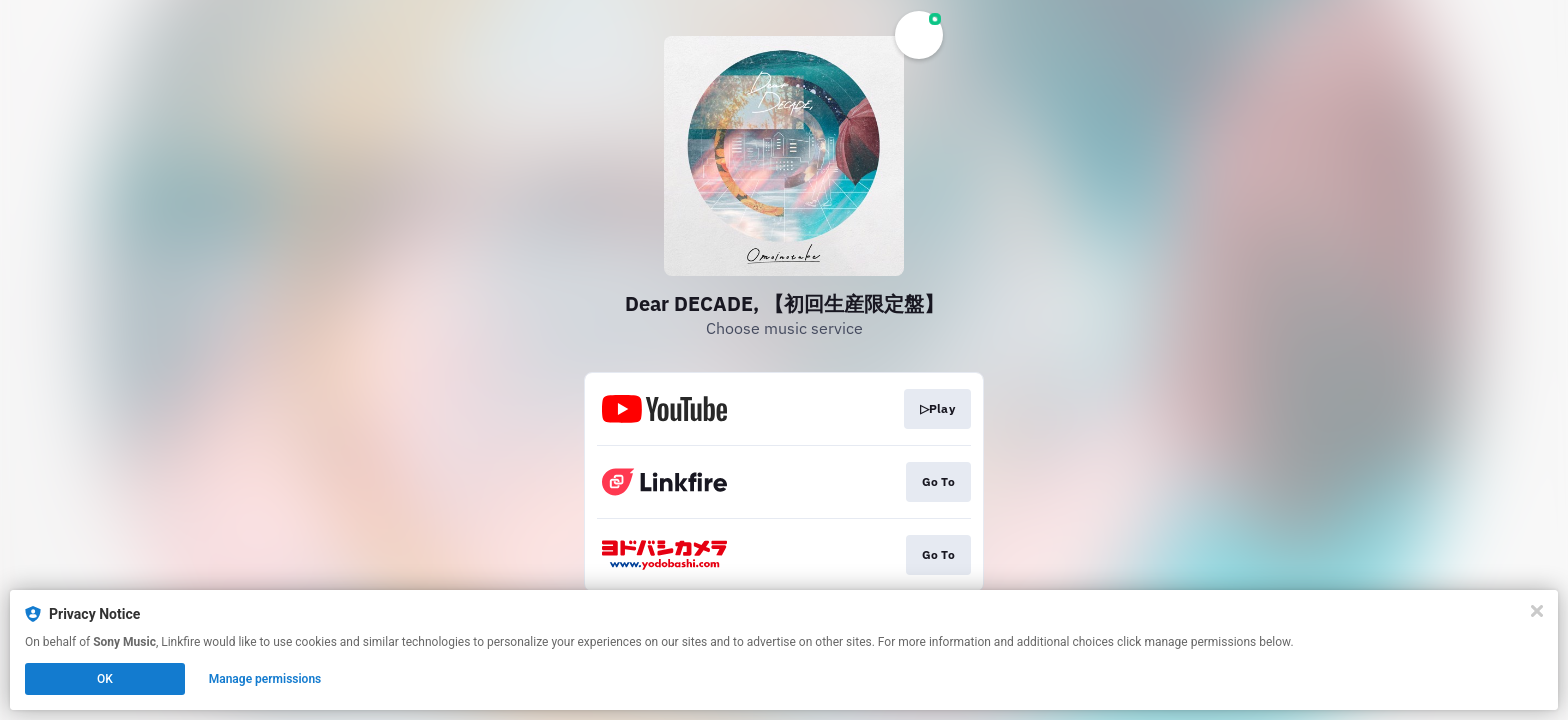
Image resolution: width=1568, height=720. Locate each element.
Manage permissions (265, 679)
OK (105, 679)
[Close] (1537, 611)
